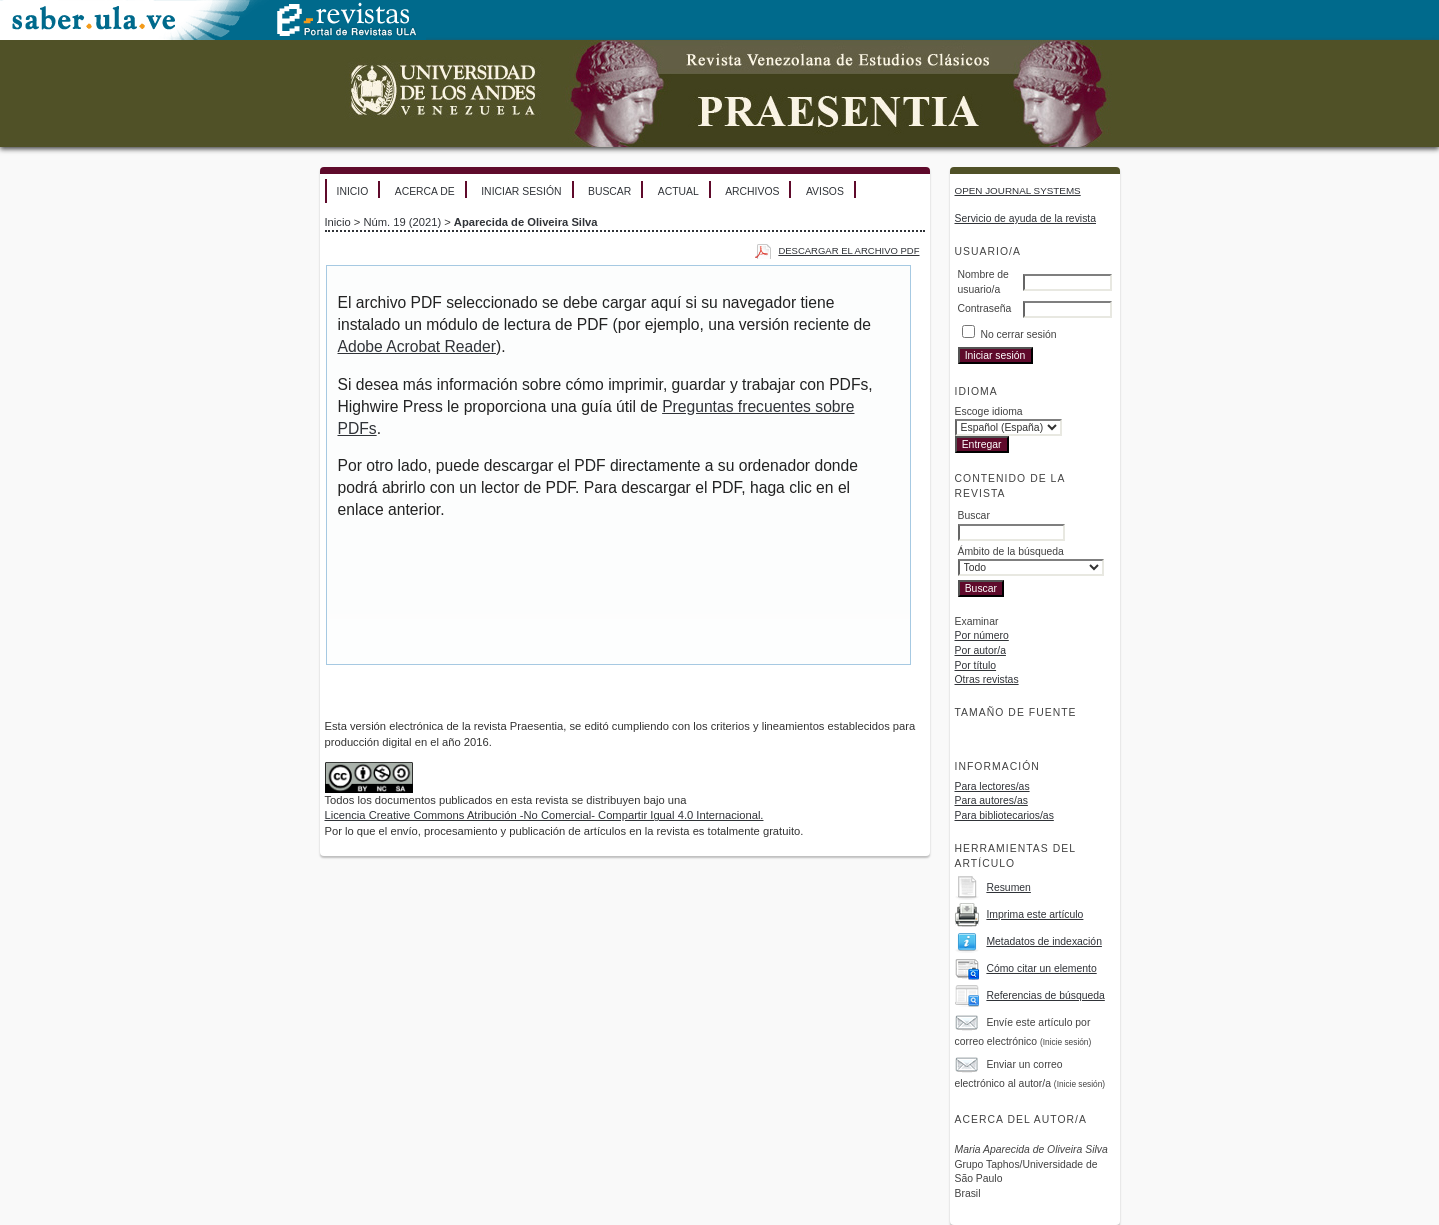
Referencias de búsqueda (1045, 995)
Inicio (353, 191)
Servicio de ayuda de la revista (1026, 218)
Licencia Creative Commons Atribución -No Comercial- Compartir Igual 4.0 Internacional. (544, 815)
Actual (678, 191)
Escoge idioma (989, 411)
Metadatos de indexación (1044, 941)
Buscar (609, 191)
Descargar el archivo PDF (848, 250)
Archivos (752, 191)
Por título (976, 665)
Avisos (825, 191)
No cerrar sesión (1018, 334)
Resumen (1008, 887)
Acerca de (425, 191)
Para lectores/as (992, 786)
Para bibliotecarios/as (1004, 815)
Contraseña (985, 308)
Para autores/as (991, 800)
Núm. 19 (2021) (402, 222)
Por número (982, 635)
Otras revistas (987, 679)
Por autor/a (980, 650)
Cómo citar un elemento (1041, 968)
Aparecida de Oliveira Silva (526, 222)
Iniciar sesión (521, 191)
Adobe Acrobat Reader (417, 346)
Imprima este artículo (1034, 914)
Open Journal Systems (1018, 190)
